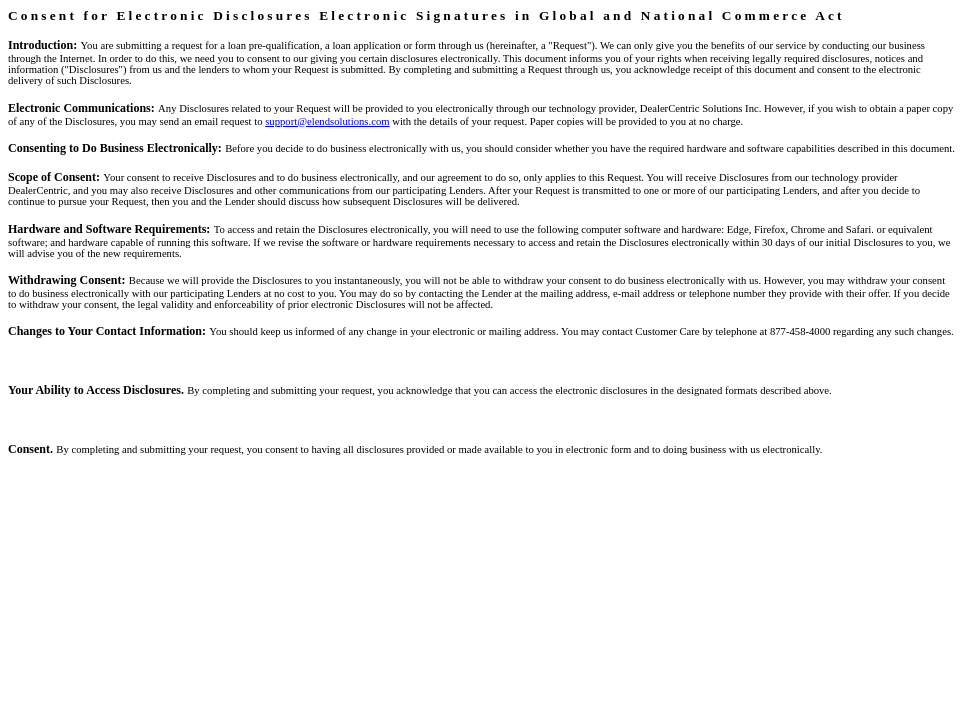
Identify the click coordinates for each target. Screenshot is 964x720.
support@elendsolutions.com (327, 121)
